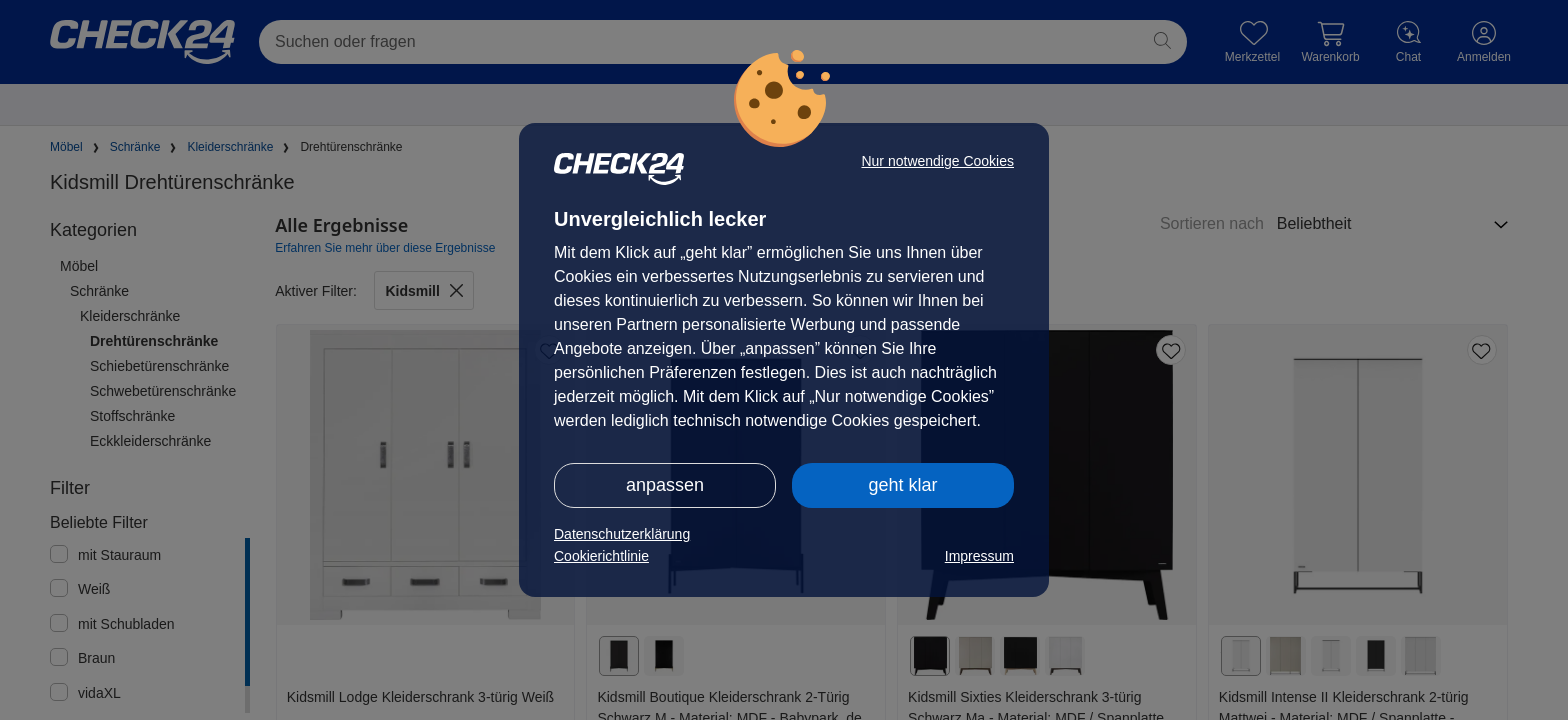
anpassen (665, 485)
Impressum (979, 556)
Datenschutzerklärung (622, 534)
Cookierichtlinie (601, 556)
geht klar (902, 485)
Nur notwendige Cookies (937, 161)
